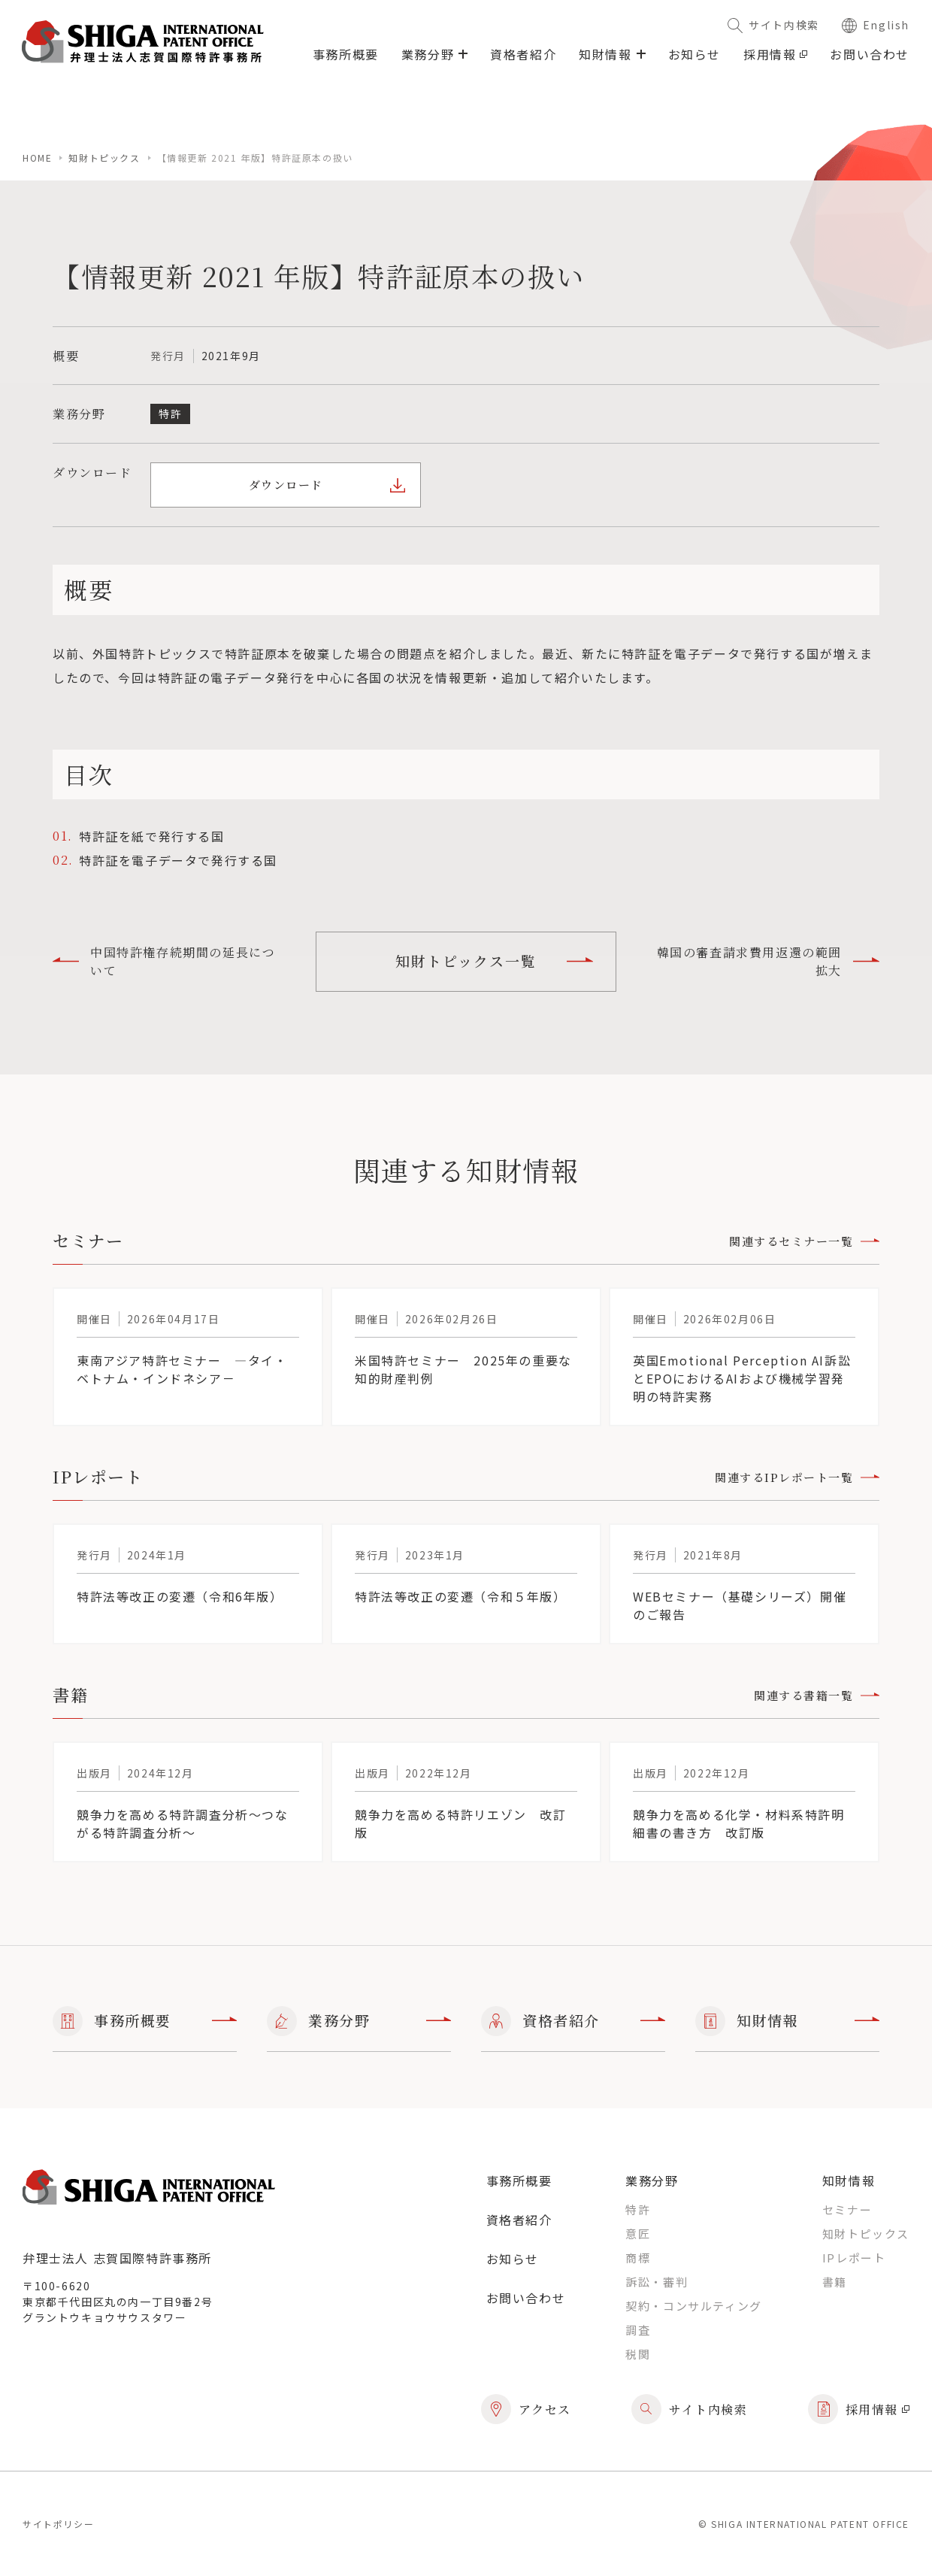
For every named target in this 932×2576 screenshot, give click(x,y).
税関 (637, 2354)
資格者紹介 (523, 54)
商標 (637, 2257)
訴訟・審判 (656, 2282)
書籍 (834, 2282)
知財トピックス (104, 157)
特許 (637, 2209)
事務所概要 (346, 54)
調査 (637, 2330)
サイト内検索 (773, 24)
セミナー (847, 2209)
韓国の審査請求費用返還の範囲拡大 (768, 961)
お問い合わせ (869, 54)
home (37, 157)
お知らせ (694, 54)
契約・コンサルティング (693, 2306)
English (875, 24)
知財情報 (787, 2021)
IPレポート (854, 2257)
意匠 (637, 2233)
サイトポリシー (58, 2523)
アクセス (526, 2409)
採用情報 (775, 54)
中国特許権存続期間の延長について (164, 961)
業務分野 (359, 2021)
